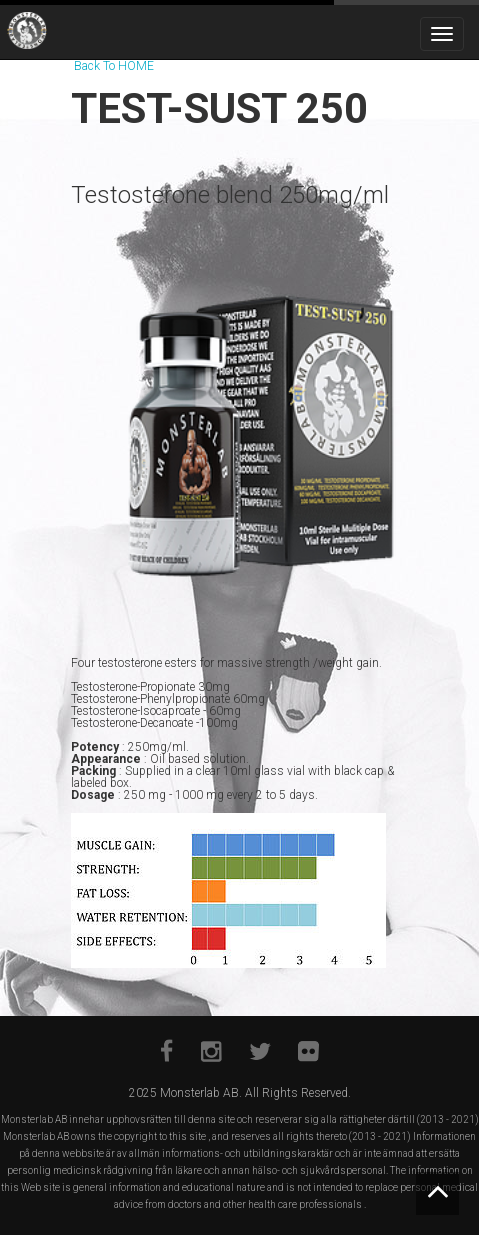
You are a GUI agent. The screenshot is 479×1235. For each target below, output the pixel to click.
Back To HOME (114, 66)
